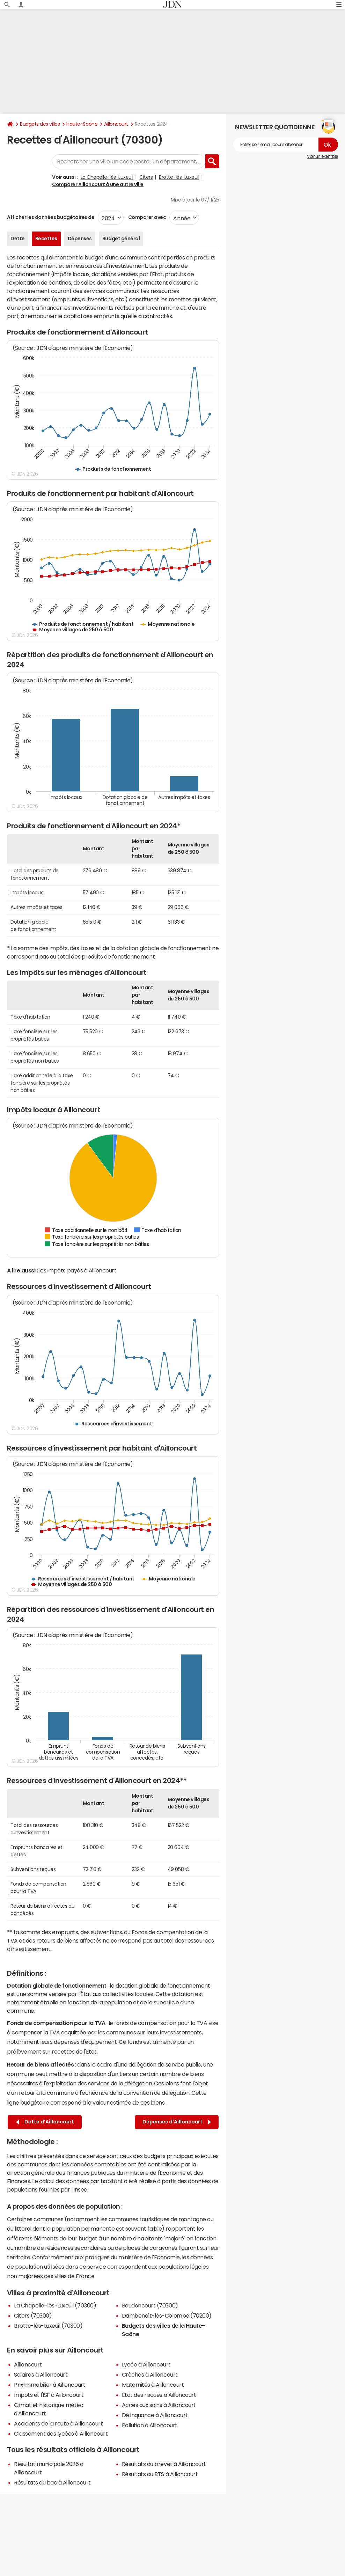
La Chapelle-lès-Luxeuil (107, 177)
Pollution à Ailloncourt (149, 2425)
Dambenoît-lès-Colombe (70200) (167, 2315)
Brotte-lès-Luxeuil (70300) (48, 2325)
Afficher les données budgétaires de (50, 217)
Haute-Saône (81, 124)
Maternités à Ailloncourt (153, 2384)
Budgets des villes (40, 124)
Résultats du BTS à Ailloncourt (160, 2474)
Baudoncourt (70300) (150, 2305)
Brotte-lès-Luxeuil (179, 177)
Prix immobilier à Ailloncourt (49, 2384)
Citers (146, 177)
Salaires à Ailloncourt (40, 2374)
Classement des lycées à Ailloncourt (61, 2433)
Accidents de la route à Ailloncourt (58, 2423)
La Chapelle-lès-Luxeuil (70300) (55, 2305)
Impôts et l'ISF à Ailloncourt (48, 2395)
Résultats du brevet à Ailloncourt (164, 2464)
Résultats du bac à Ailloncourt (52, 2482)
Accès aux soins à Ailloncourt (159, 2405)
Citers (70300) (33, 2315)
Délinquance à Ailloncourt (155, 2415)
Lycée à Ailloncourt (146, 2364)
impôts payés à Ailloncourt (82, 1270)
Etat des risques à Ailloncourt (159, 2395)
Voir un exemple (322, 156)
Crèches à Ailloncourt (150, 2374)
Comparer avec (146, 217)
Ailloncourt (116, 124)
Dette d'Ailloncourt (45, 2121)
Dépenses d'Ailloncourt (176, 2121)
